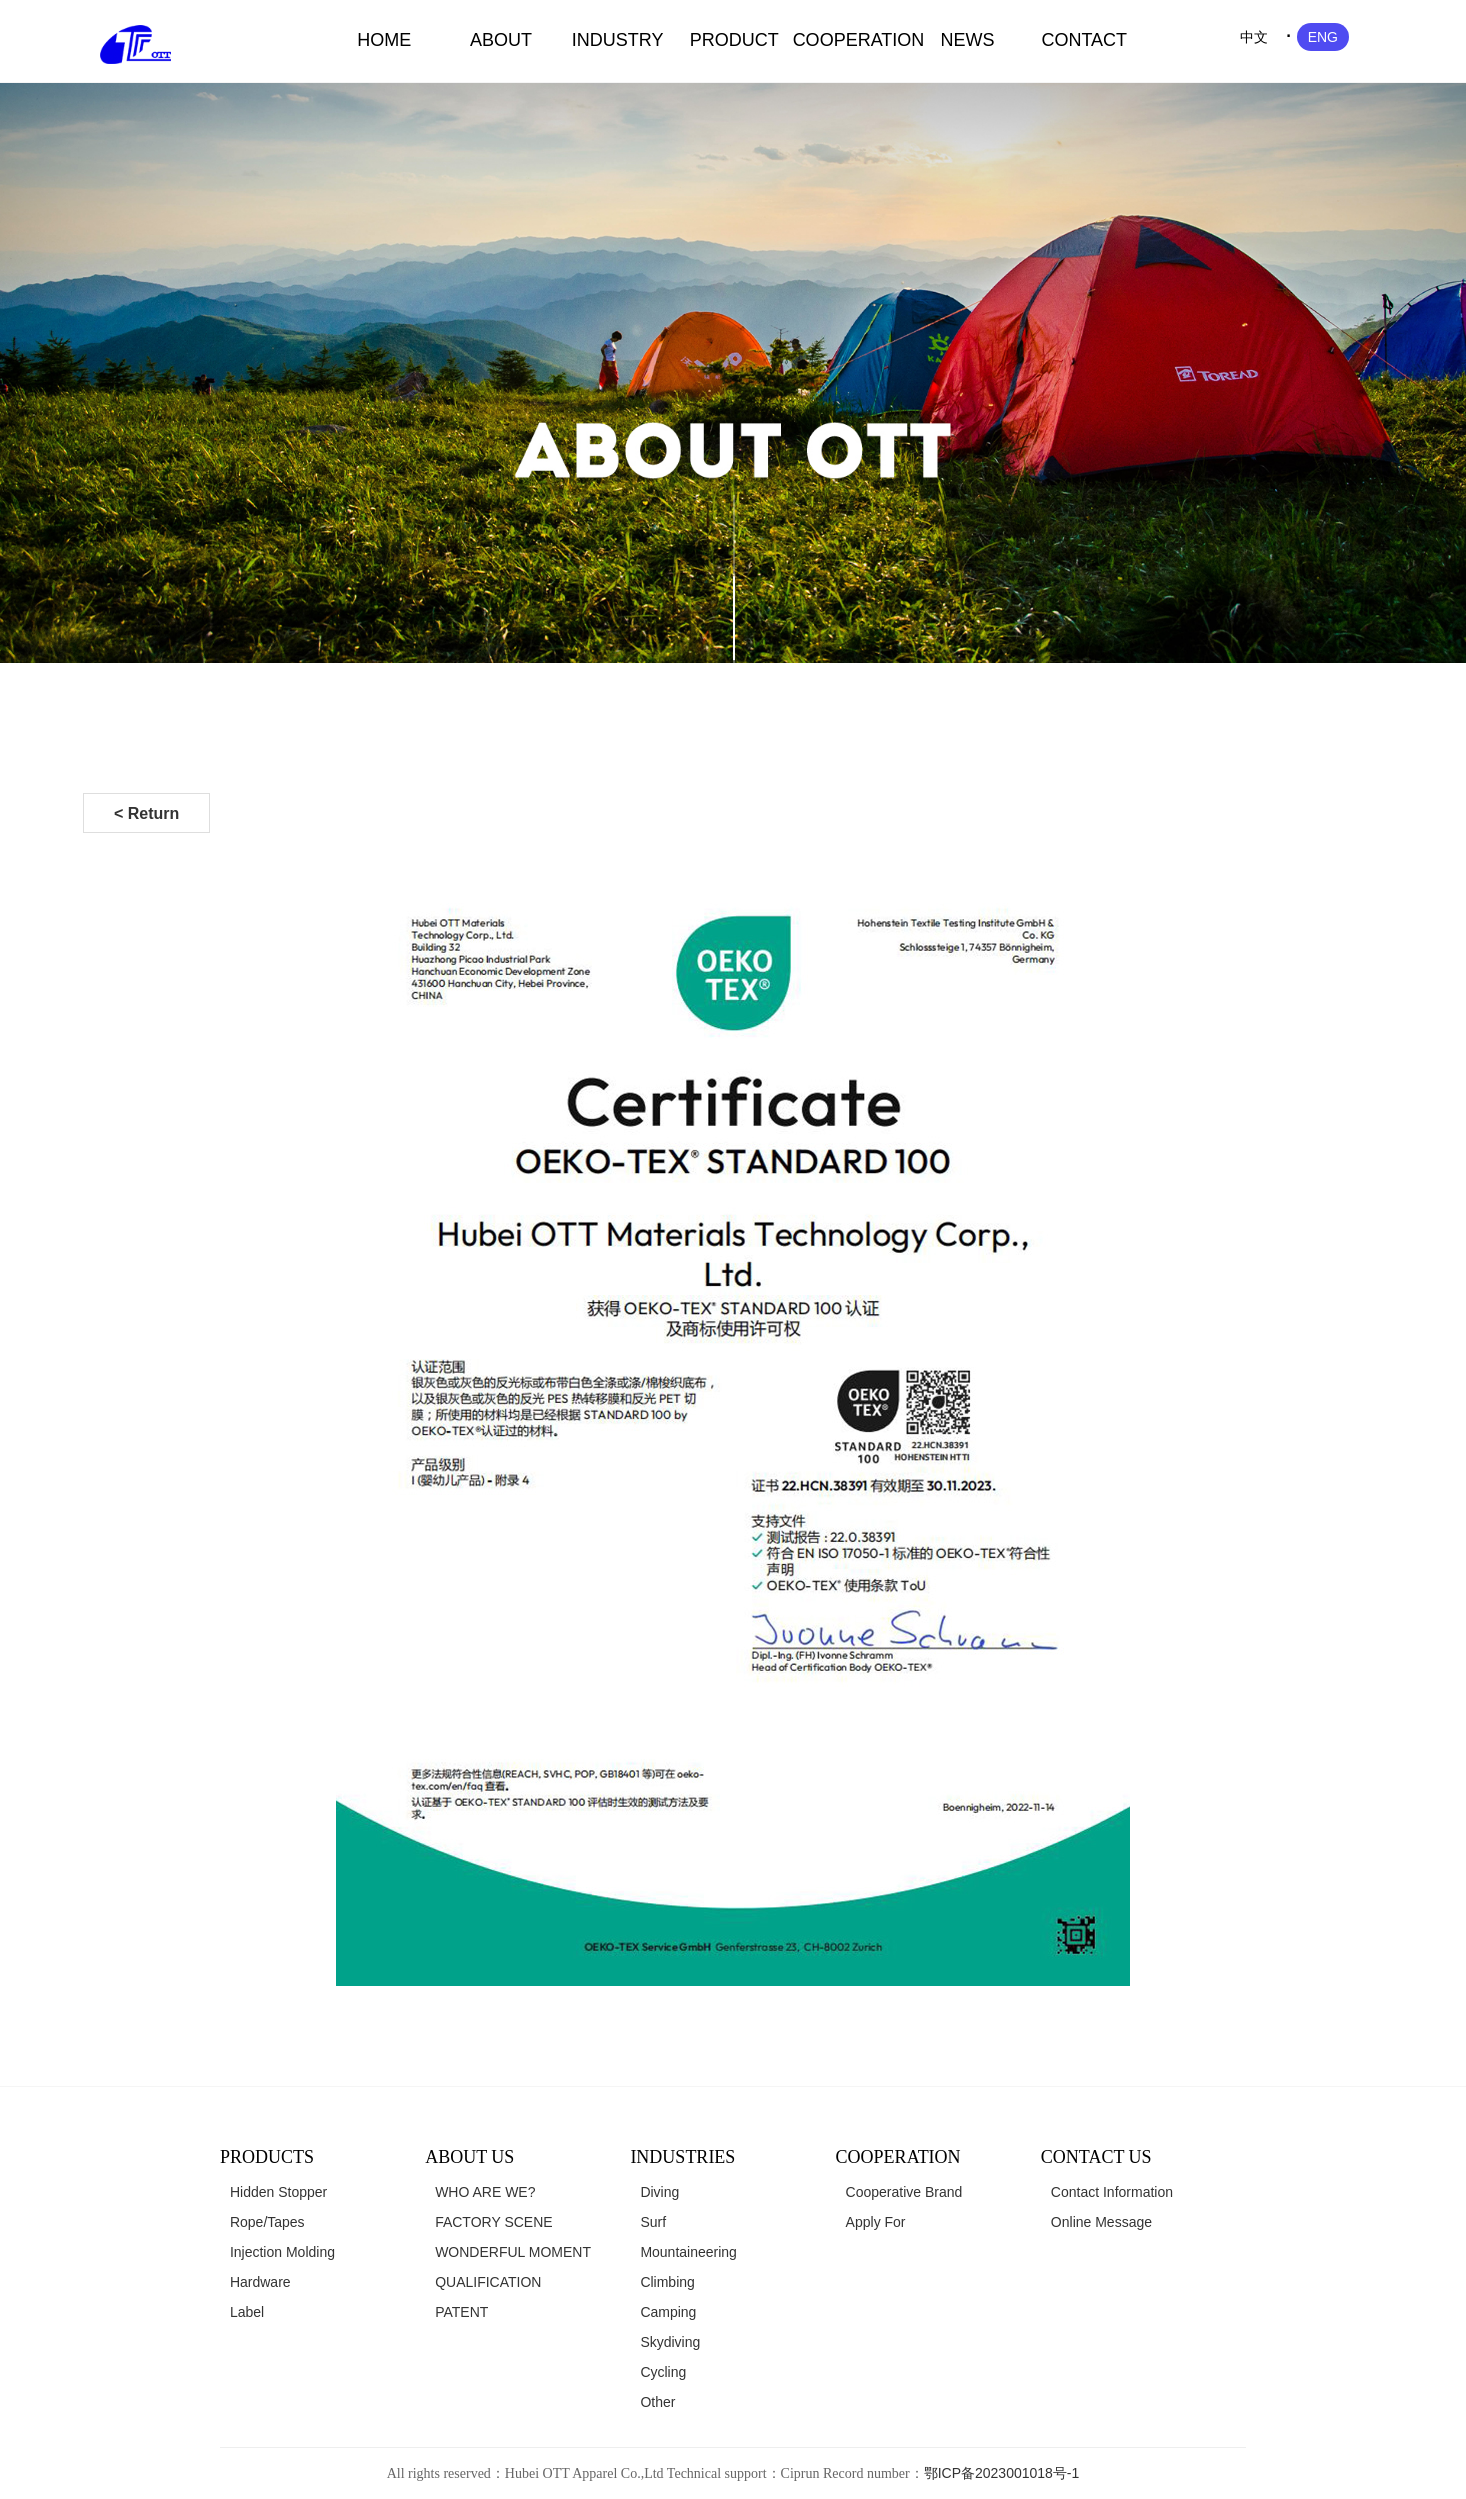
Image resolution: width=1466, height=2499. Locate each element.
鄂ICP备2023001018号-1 (1002, 2473)
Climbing (667, 2282)
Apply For (876, 2222)
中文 (1254, 37)
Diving (659, 2192)
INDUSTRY (618, 40)
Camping (668, 2312)
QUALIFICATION (488, 2282)
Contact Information (1112, 2192)
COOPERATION (851, 40)
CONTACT (1084, 40)
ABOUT (501, 40)
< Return (146, 813)
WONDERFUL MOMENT (513, 2252)
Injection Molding (282, 2252)
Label (247, 2312)
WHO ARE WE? (485, 2192)
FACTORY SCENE (493, 2222)
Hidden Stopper (278, 2192)
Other (657, 2402)
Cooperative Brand (904, 2192)
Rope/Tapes (267, 2222)
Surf (653, 2222)
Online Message (1101, 2222)
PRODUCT (734, 40)
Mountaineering (688, 2252)
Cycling (663, 2372)
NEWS (968, 40)
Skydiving (670, 2342)
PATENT (461, 2312)
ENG (1323, 37)
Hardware (260, 2282)
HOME (384, 40)
